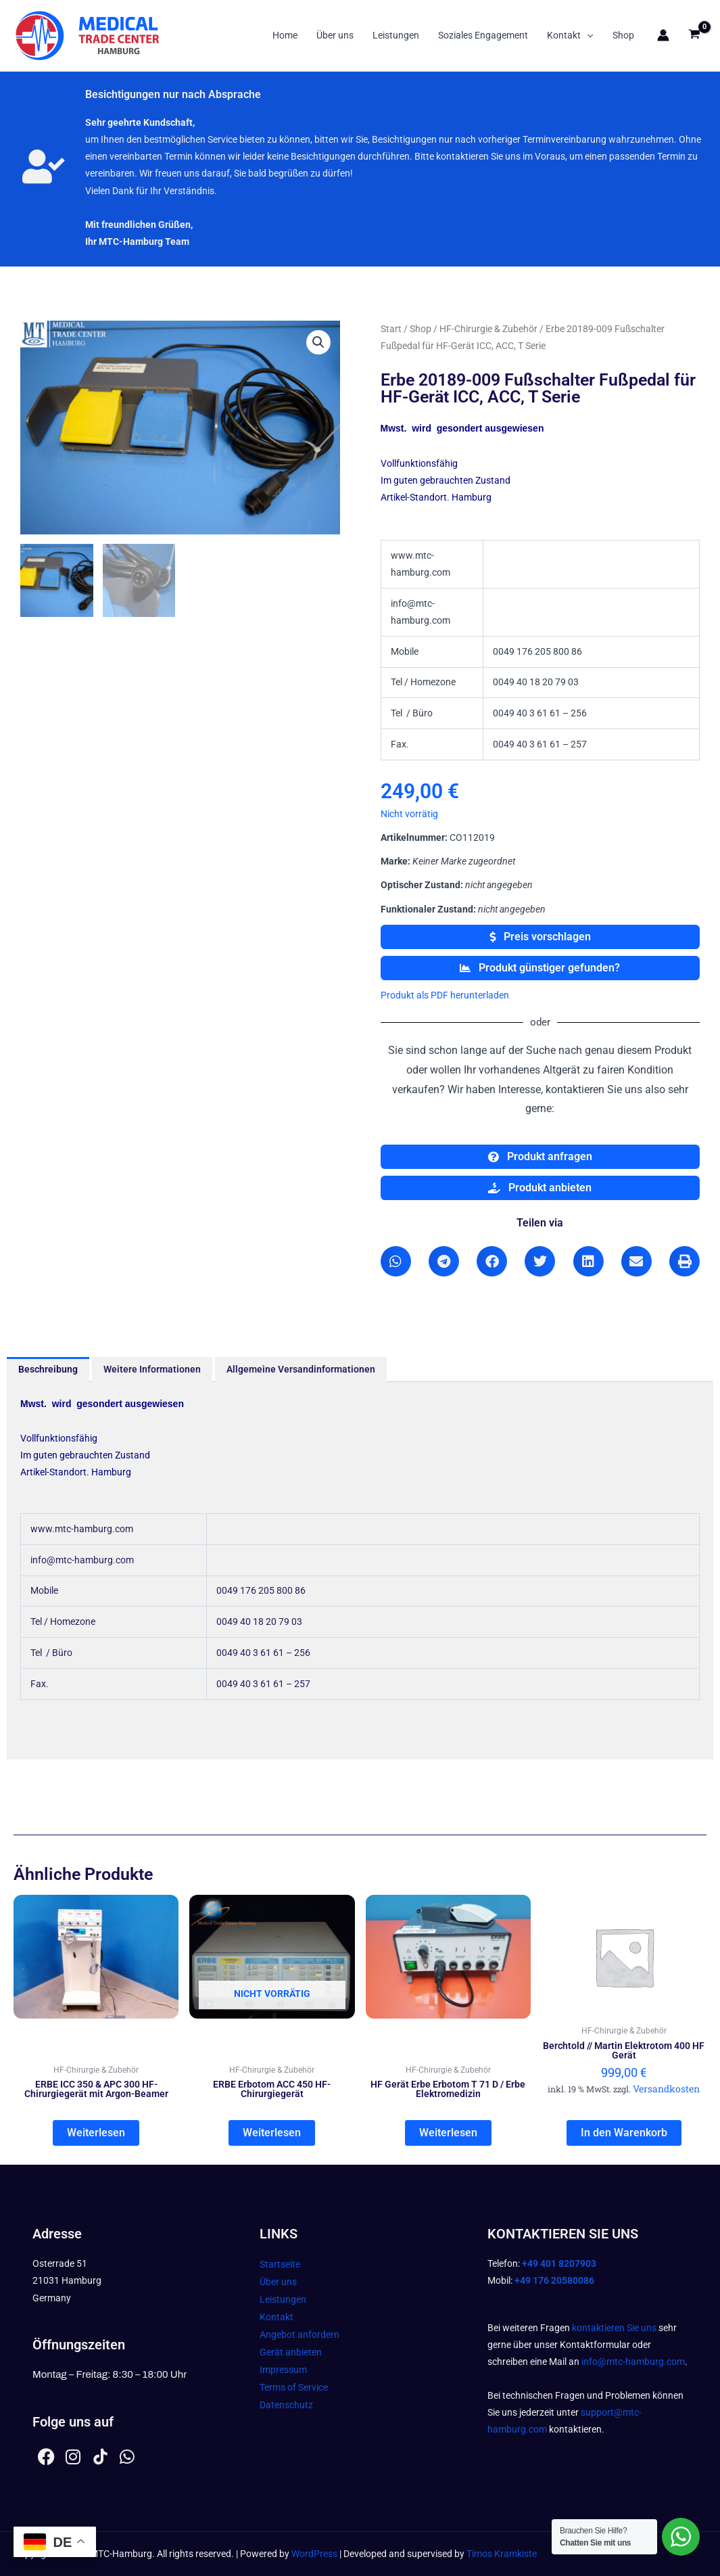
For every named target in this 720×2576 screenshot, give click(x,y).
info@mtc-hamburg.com (633, 2361)
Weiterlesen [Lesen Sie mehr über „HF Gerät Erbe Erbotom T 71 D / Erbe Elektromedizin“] (448, 2132)
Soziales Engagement (483, 35)
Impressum (283, 2369)
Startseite (280, 2264)
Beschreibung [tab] (48, 1369)
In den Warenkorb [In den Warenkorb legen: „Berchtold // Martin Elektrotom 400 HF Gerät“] (624, 2132)
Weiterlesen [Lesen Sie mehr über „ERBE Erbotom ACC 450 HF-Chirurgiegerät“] (272, 2132)
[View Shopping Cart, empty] (694, 35)
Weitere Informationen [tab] (152, 1369)
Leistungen (396, 35)
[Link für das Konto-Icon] (663, 35)
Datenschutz (286, 2404)
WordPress (314, 2553)
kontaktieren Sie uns (614, 2327)
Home (284, 35)
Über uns (335, 35)
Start (391, 328)
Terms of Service (294, 2387)
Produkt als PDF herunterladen (445, 995)
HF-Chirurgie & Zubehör (488, 328)
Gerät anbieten (291, 2352)
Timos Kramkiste (501, 2553)
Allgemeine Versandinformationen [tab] (300, 1369)
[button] (587, 35)
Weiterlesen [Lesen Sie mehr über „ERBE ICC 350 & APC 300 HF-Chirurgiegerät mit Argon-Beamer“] (96, 2132)
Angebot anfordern (299, 2334)
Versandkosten (666, 2088)
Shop (623, 35)
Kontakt (570, 35)
